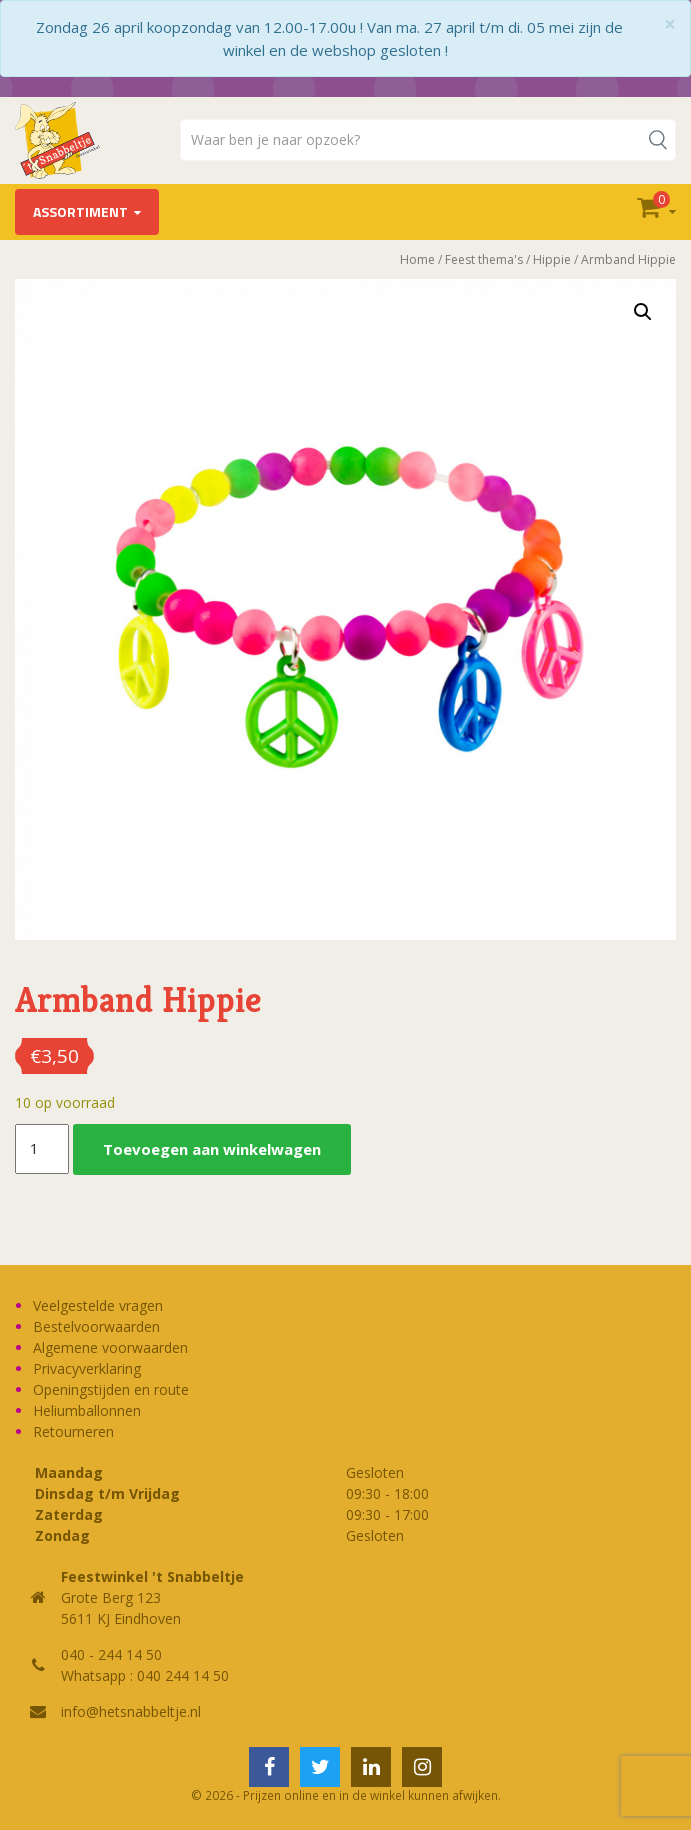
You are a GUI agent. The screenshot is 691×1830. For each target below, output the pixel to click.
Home (417, 259)
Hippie (552, 259)
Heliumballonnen (87, 1410)
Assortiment (80, 211)
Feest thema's (484, 259)
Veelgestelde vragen (98, 1305)
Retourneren (73, 1431)
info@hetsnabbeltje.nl (131, 1711)
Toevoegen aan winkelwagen (212, 1149)
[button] (643, 312)
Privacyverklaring (87, 1368)
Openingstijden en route (111, 1389)
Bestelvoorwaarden (96, 1326)
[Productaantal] (42, 1149)
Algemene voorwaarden (110, 1347)
